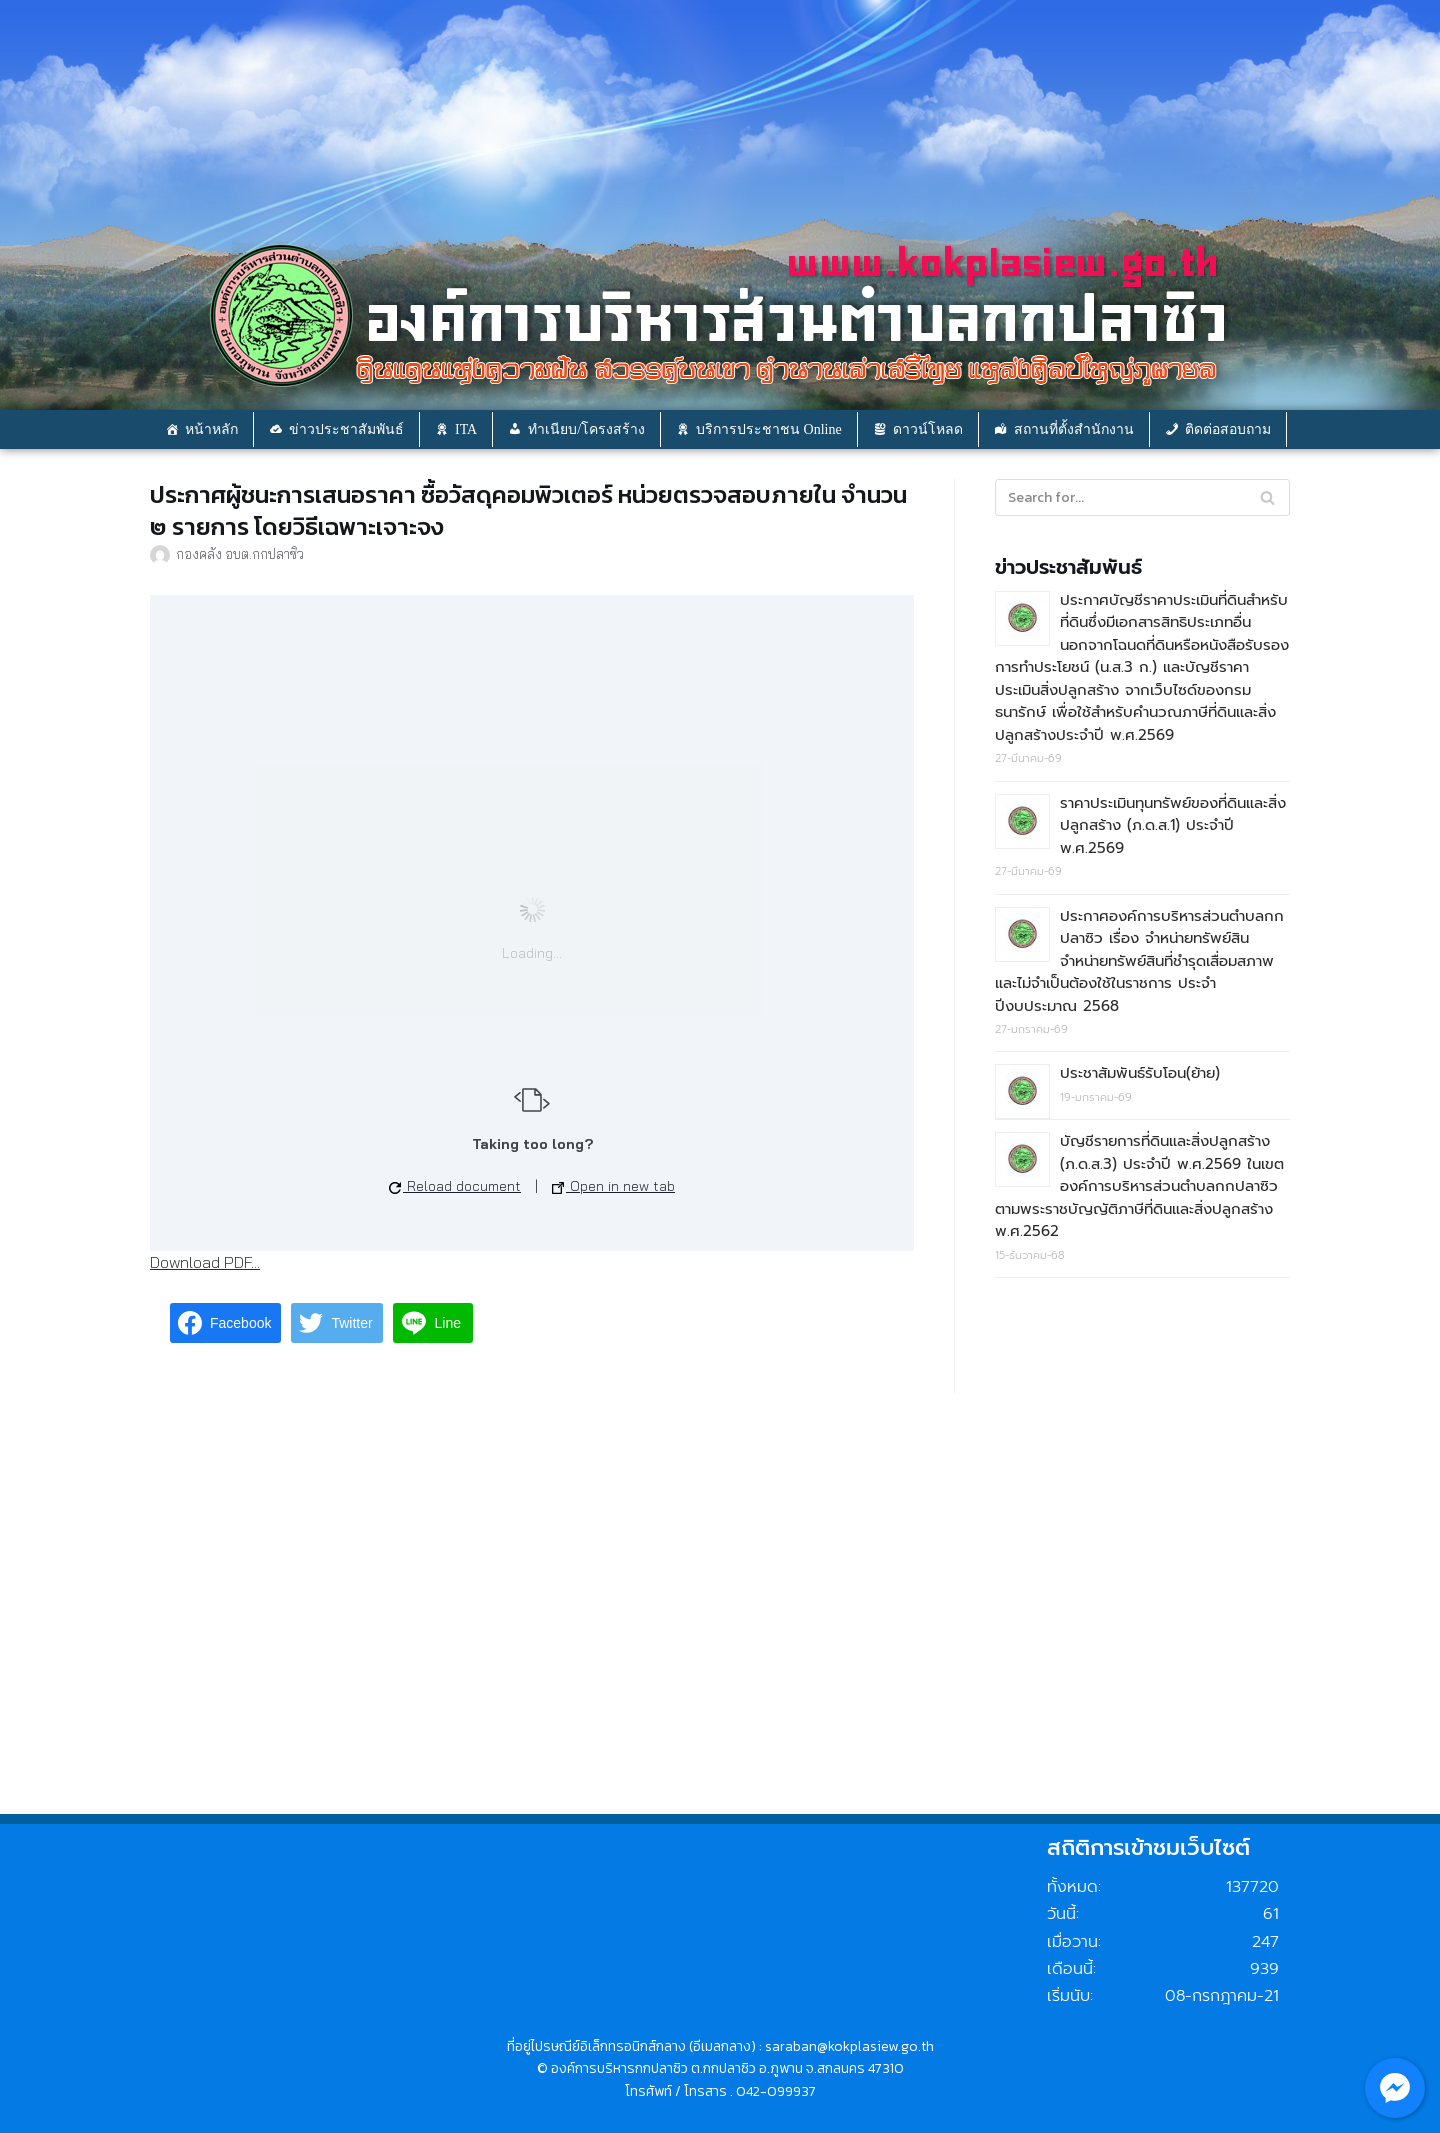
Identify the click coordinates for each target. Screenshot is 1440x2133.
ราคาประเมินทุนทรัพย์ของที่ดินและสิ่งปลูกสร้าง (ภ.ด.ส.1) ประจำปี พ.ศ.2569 (1173, 825)
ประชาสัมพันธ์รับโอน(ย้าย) (1140, 1073)
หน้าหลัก (211, 429)
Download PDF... (205, 1262)
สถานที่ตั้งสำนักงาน (1074, 429)
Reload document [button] (455, 1186)
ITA (466, 429)
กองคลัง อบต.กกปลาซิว (240, 553)
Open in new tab (613, 1186)
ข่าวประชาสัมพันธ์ (346, 429)
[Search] (1267, 497)
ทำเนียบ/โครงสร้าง (586, 429)
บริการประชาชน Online (769, 429)
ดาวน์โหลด (928, 429)
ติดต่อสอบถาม (1228, 429)
